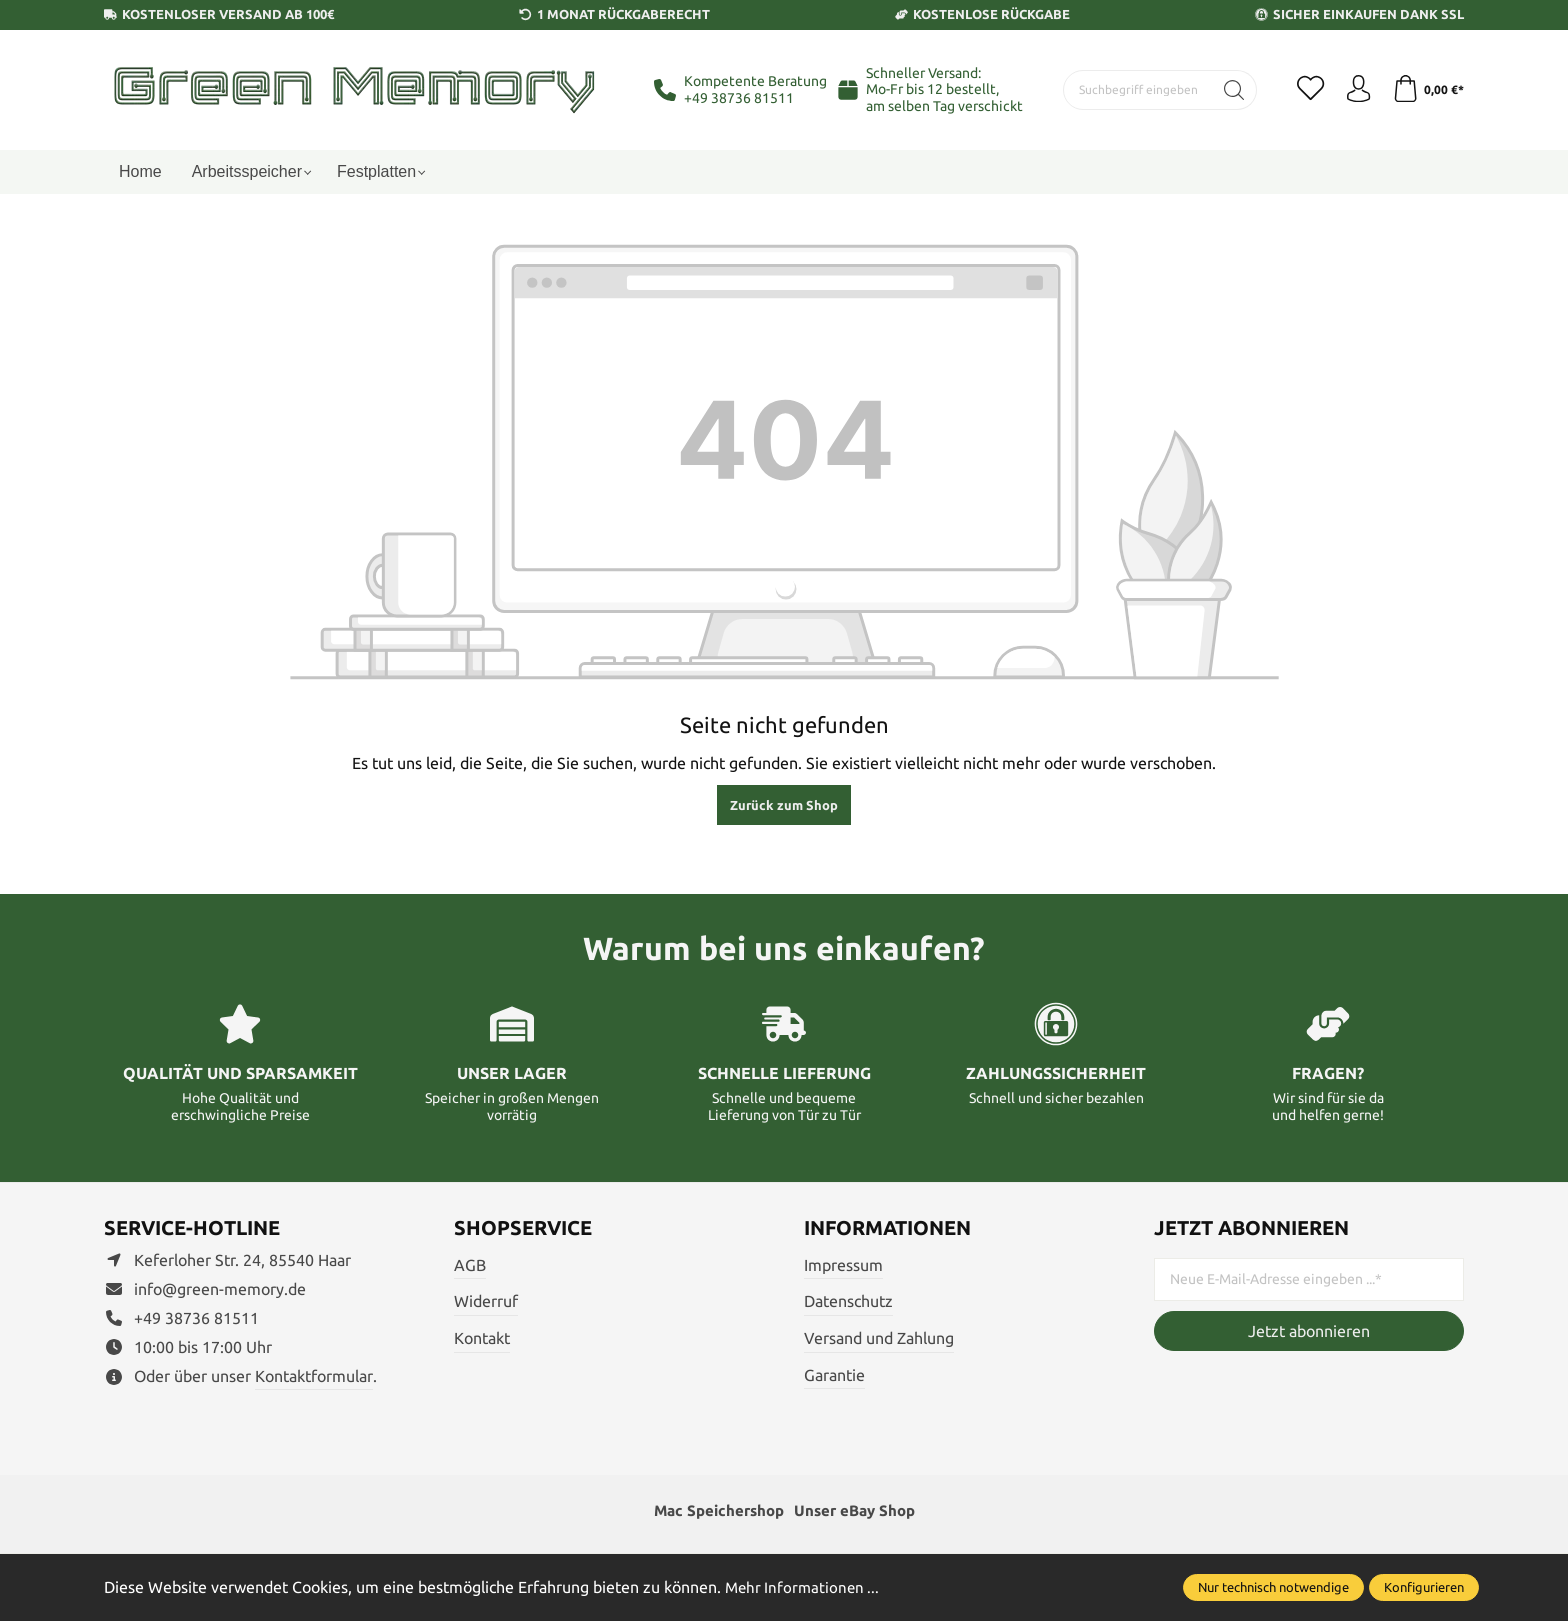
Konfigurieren (1424, 1587)
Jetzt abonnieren (1309, 1331)
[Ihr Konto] (1354, 90)
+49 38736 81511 (739, 98)
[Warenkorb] (1426, 90)
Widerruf (486, 1301)
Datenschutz (848, 1301)
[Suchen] (1226, 90)
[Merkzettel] (1304, 90)
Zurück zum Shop (784, 805)
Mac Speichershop (715, 1512)
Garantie (834, 1375)
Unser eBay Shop (858, 1512)
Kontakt (482, 1338)
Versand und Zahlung (879, 1338)
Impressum (843, 1265)
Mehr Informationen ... (805, 1587)
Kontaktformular (314, 1376)
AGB (470, 1265)
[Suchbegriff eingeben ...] (1134, 90)
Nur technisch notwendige (1273, 1587)
